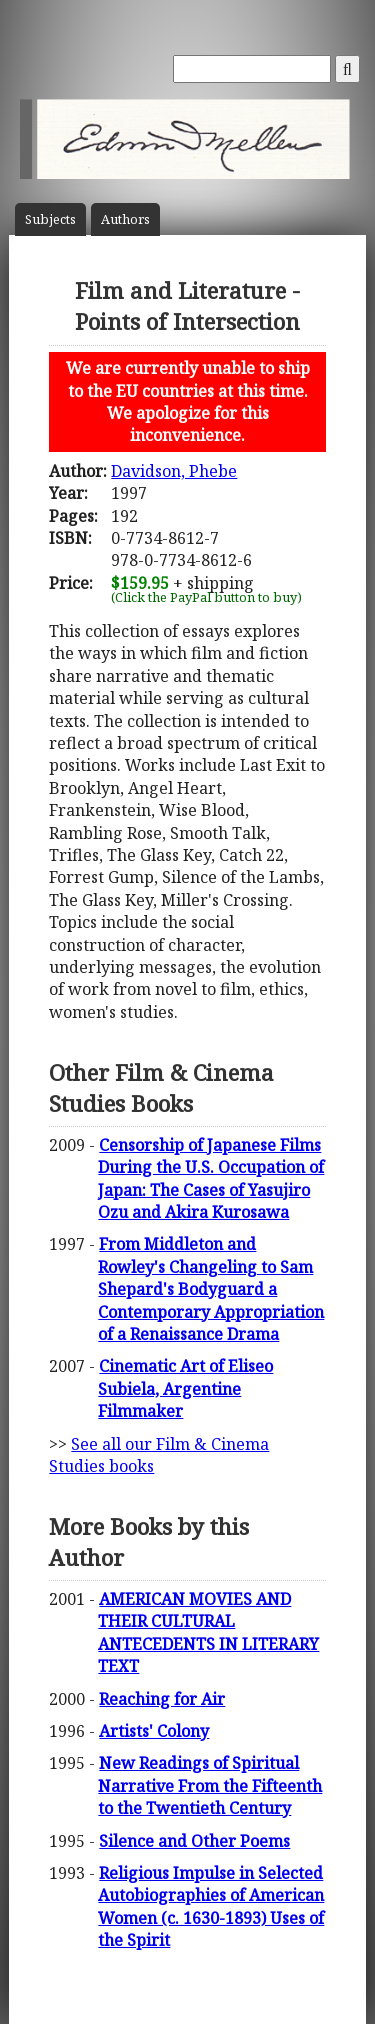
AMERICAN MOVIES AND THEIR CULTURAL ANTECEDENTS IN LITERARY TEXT (208, 1632)
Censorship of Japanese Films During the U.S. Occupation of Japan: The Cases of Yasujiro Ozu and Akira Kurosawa (211, 1178)
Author (125, 219)
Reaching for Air (162, 1699)
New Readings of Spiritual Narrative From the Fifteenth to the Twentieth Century (210, 1785)
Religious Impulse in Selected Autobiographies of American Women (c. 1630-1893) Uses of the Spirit (211, 1906)
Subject (50, 219)
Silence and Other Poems (194, 1841)
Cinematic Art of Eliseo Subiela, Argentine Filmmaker (185, 1388)
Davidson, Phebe (174, 471)
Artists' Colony (154, 1731)
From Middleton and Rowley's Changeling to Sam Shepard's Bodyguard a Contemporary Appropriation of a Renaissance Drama (211, 1289)
